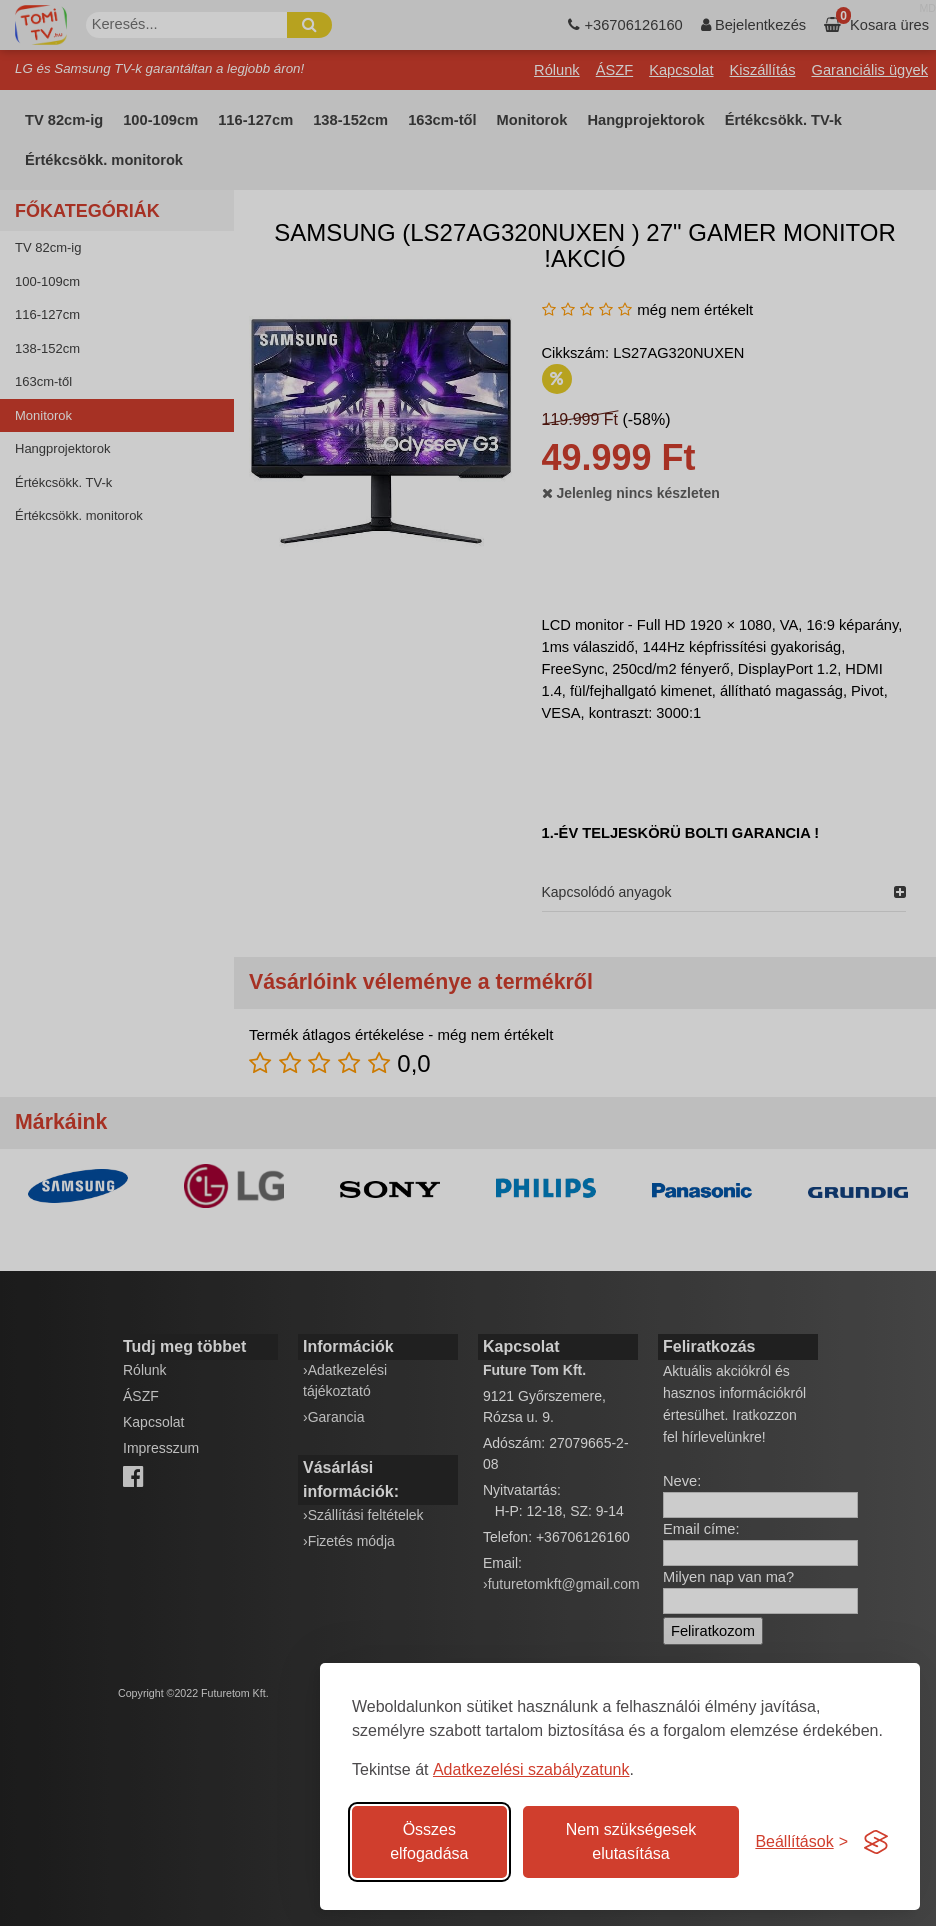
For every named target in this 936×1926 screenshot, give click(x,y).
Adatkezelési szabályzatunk (531, 1769)
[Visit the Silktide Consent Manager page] (876, 1842)
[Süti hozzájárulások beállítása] (801, 1842)
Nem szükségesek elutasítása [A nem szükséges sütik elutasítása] (631, 1841)
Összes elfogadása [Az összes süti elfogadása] (429, 1841)
